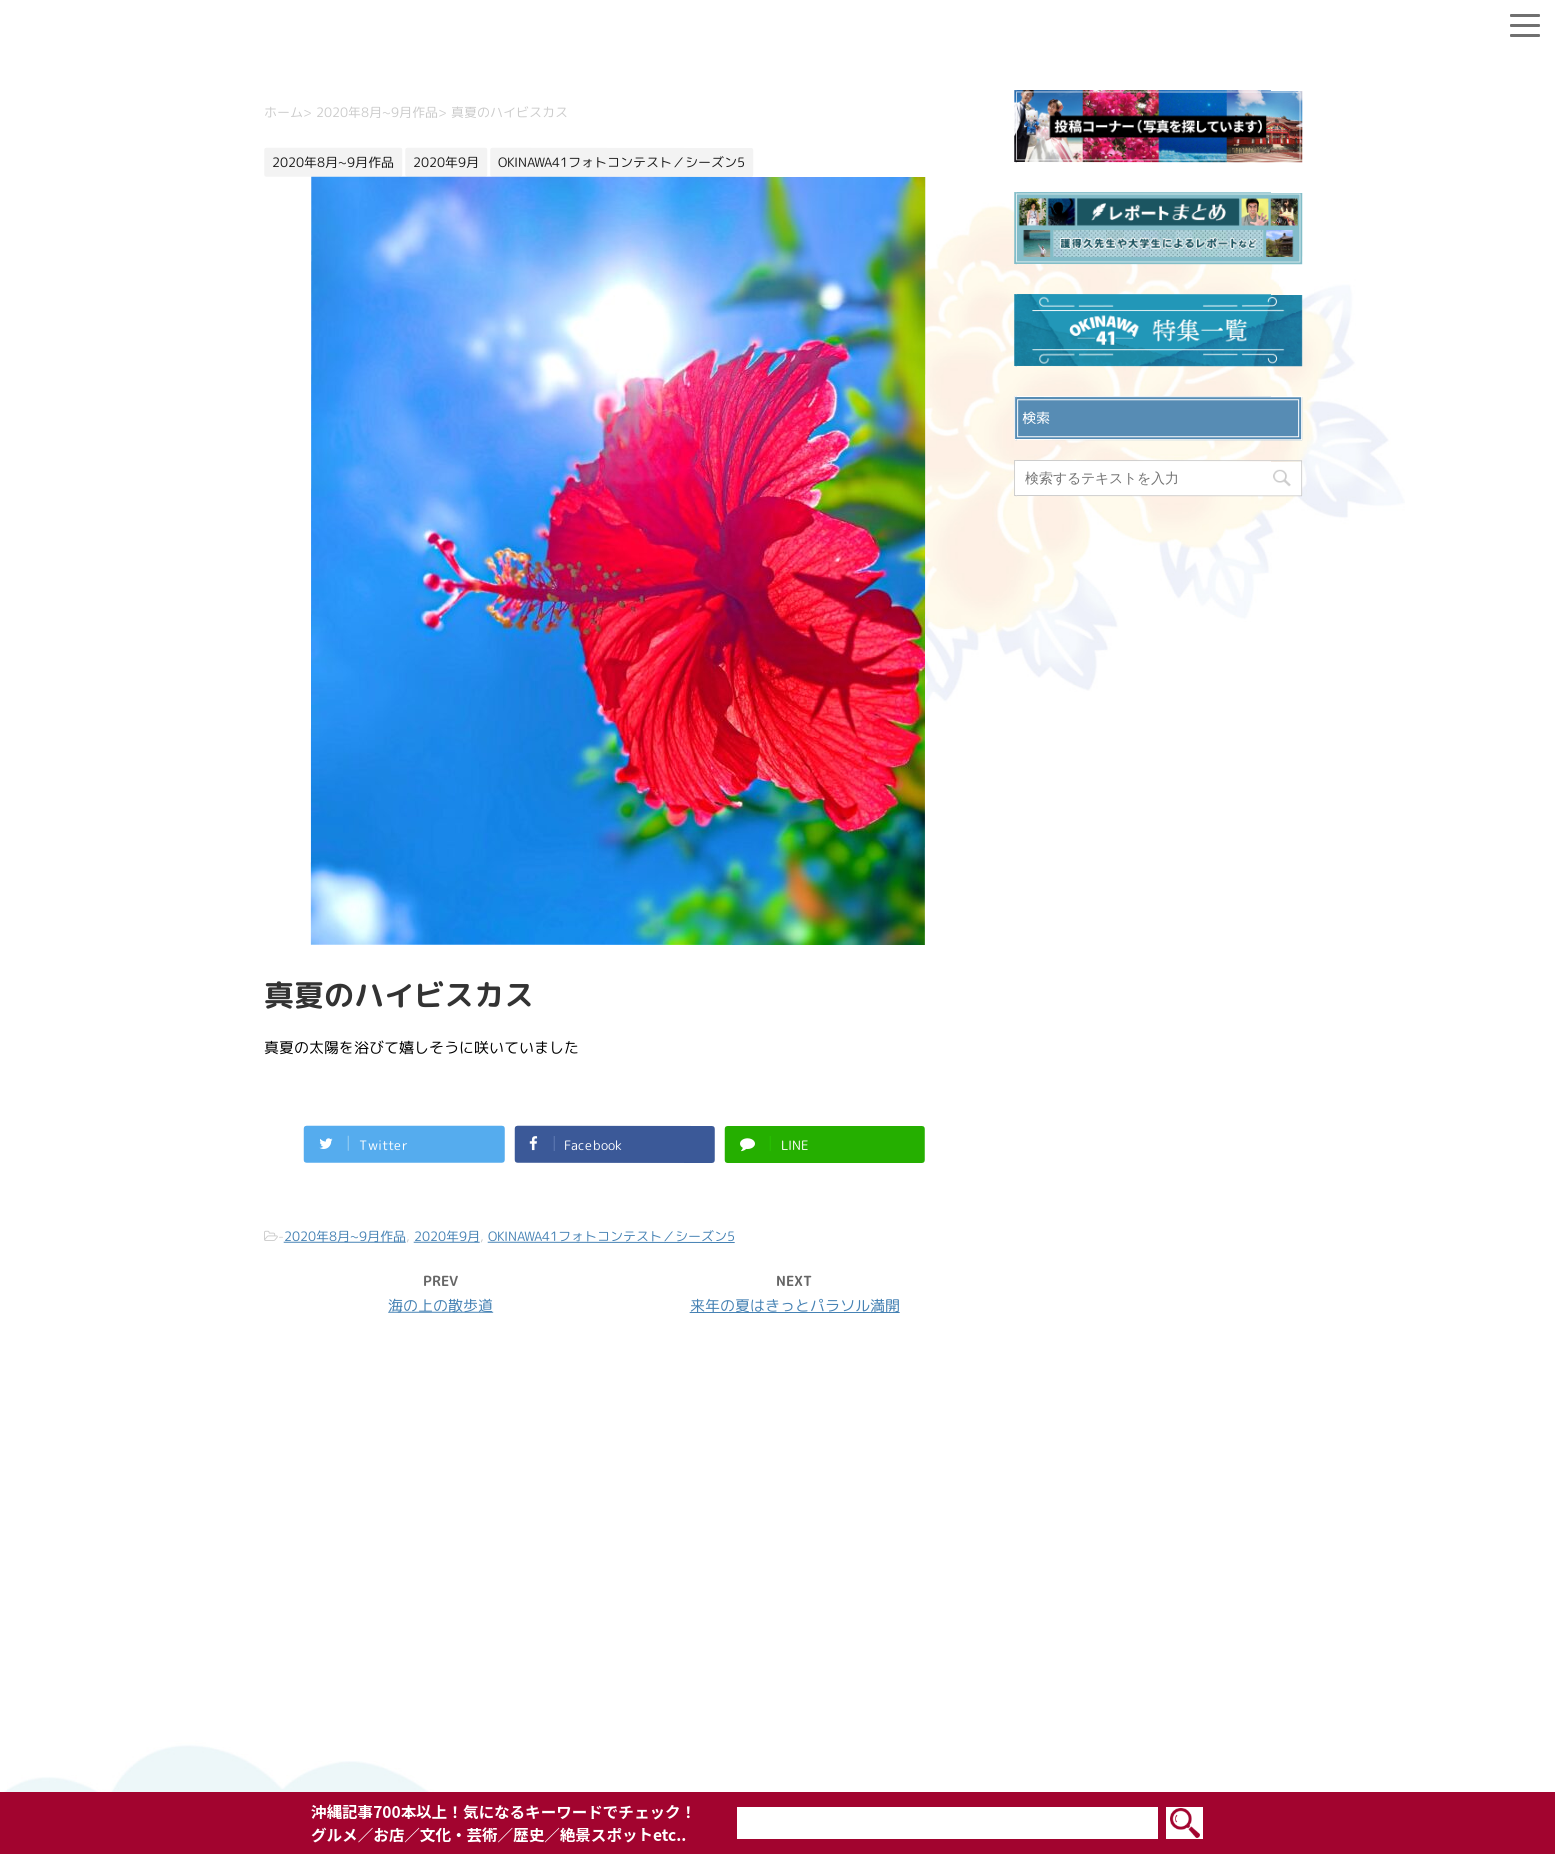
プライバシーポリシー (778, 1588)
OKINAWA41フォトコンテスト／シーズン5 (610, 1235)
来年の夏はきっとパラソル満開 (794, 1305)
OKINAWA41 (734, 1739)
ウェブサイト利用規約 (778, 1620)
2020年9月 (446, 1235)
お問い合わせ (778, 1556)
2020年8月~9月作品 (344, 1235)
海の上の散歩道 (440, 1304)
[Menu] (1525, 21)
